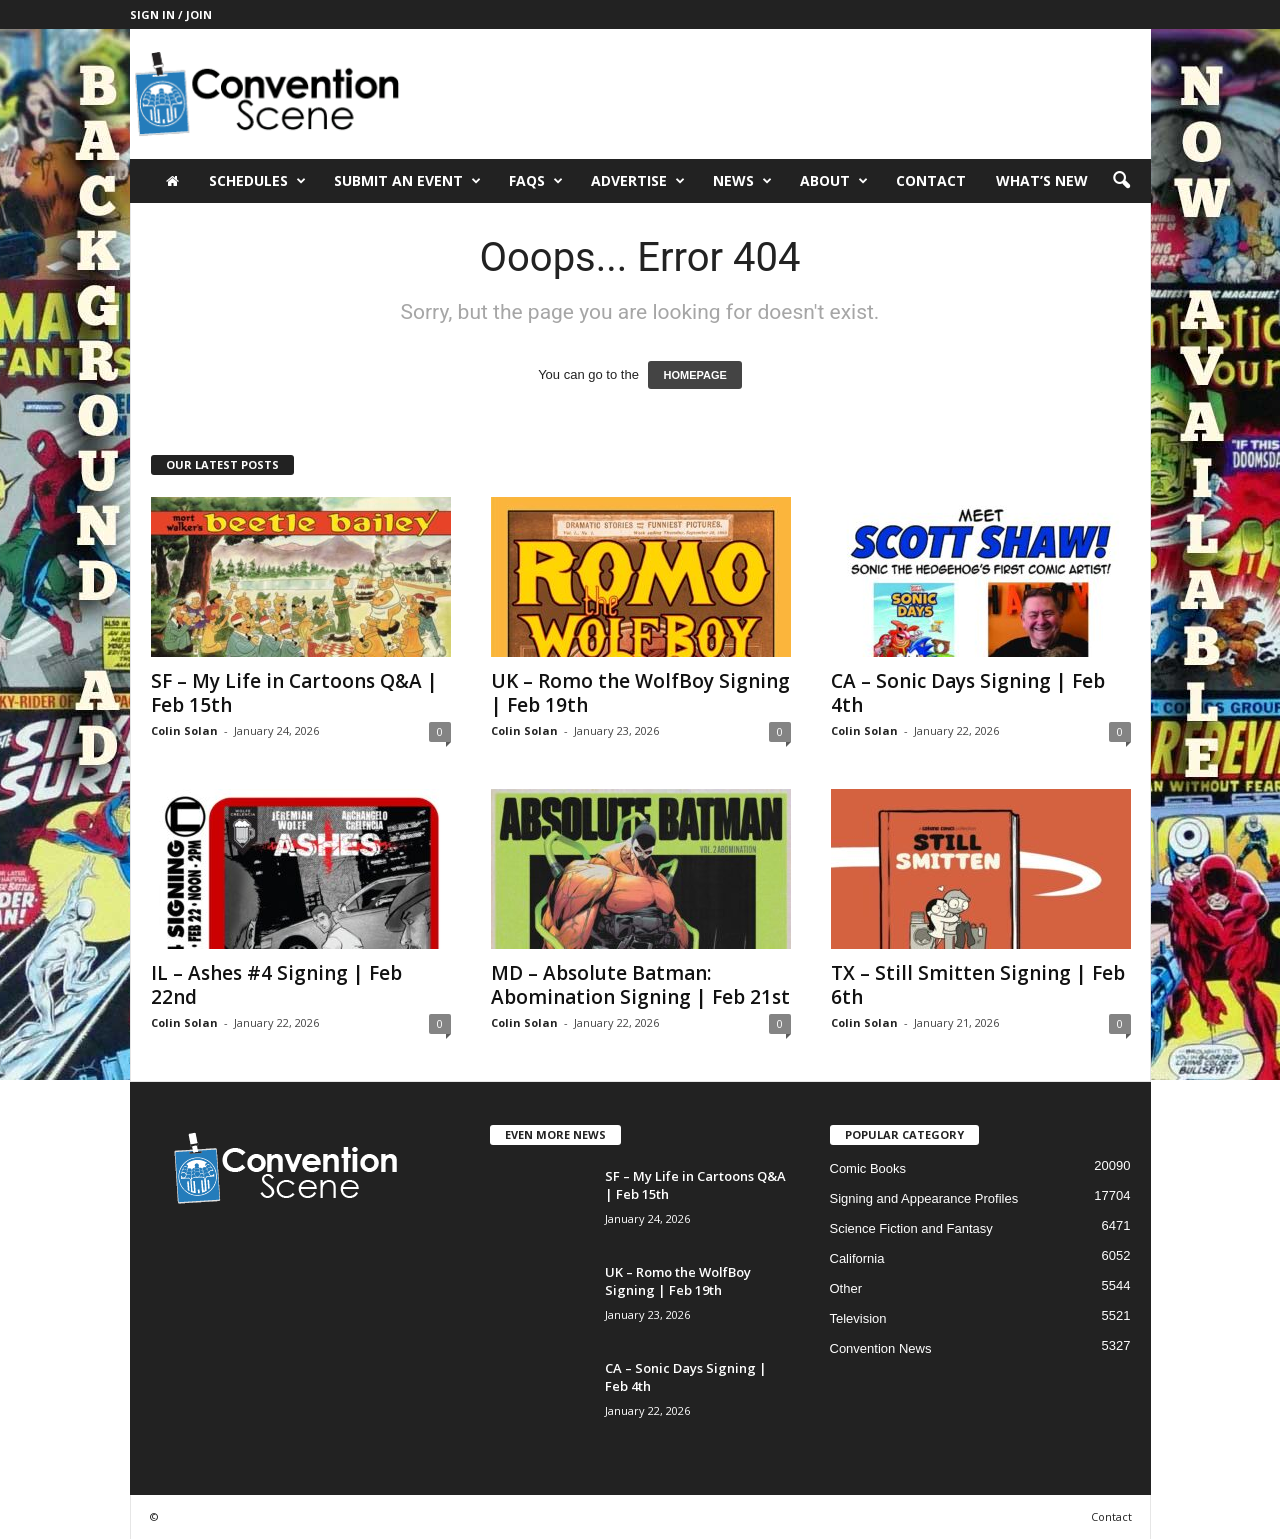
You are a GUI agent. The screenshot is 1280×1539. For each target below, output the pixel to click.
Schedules (257, 181)
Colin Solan (184, 730)
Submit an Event (407, 181)
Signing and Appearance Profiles (924, 1198)
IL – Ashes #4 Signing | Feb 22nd (276, 985)
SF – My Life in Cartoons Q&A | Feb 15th (294, 693)
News (742, 181)
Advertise (638, 181)
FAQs (536, 181)
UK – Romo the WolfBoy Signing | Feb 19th (640, 693)
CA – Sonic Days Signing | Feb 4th (968, 693)
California (857, 1258)
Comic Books (868, 1168)
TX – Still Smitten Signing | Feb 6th (978, 985)
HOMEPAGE (694, 375)
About (834, 181)
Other (846, 1288)
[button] (1121, 181)
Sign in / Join (171, 14)
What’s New (1042, 180)
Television (858, 1318)
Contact (931, 180)
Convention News (881, 1348)
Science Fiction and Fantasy (911, 1228)
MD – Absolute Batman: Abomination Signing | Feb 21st (640, 985)
